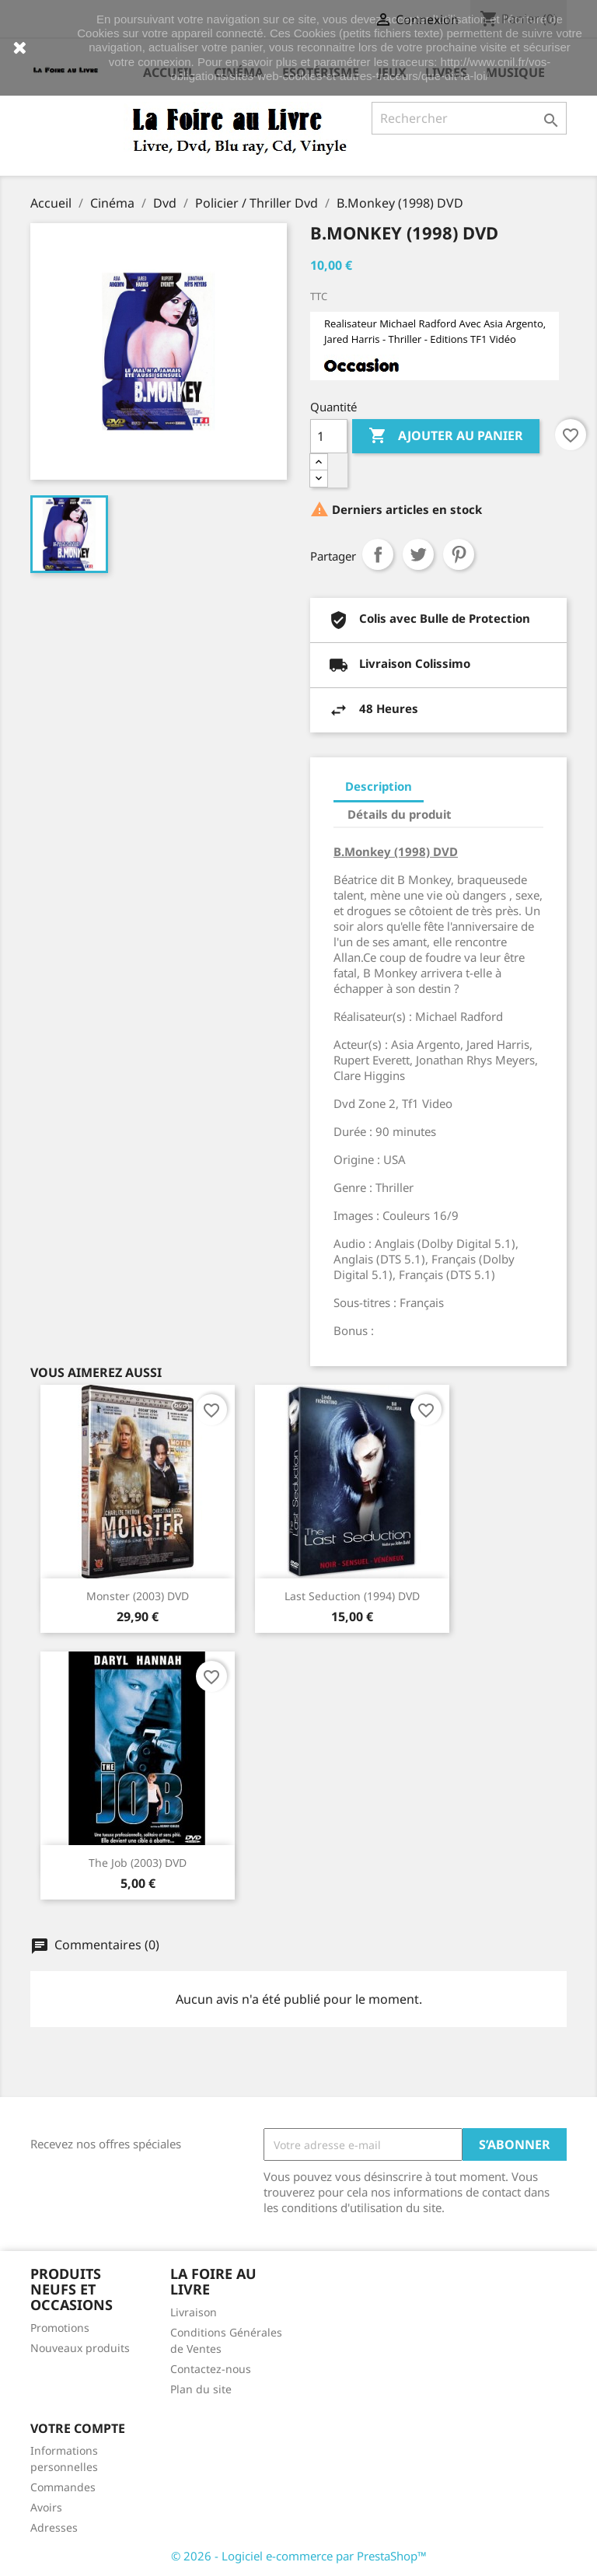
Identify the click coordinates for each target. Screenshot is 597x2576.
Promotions (59, 2327)
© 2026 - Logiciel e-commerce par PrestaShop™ (299, 2556)
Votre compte (77, 2428)
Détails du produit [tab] (399, 814)
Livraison (193, 2312)
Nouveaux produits (80, 2347)
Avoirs (46, 2507)
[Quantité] (328, 436)
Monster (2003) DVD (137, 1596)
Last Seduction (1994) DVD (352, 1596)
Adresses (54, 2527)
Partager (377, 554)
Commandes (63, 2487)
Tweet (418, 554)
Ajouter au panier (445, 436)
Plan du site (201, 2389)
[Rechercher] (469, 118)
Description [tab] (378, 786)
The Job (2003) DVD (138, 1862)
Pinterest (458, 554)
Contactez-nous (210, 2368)
